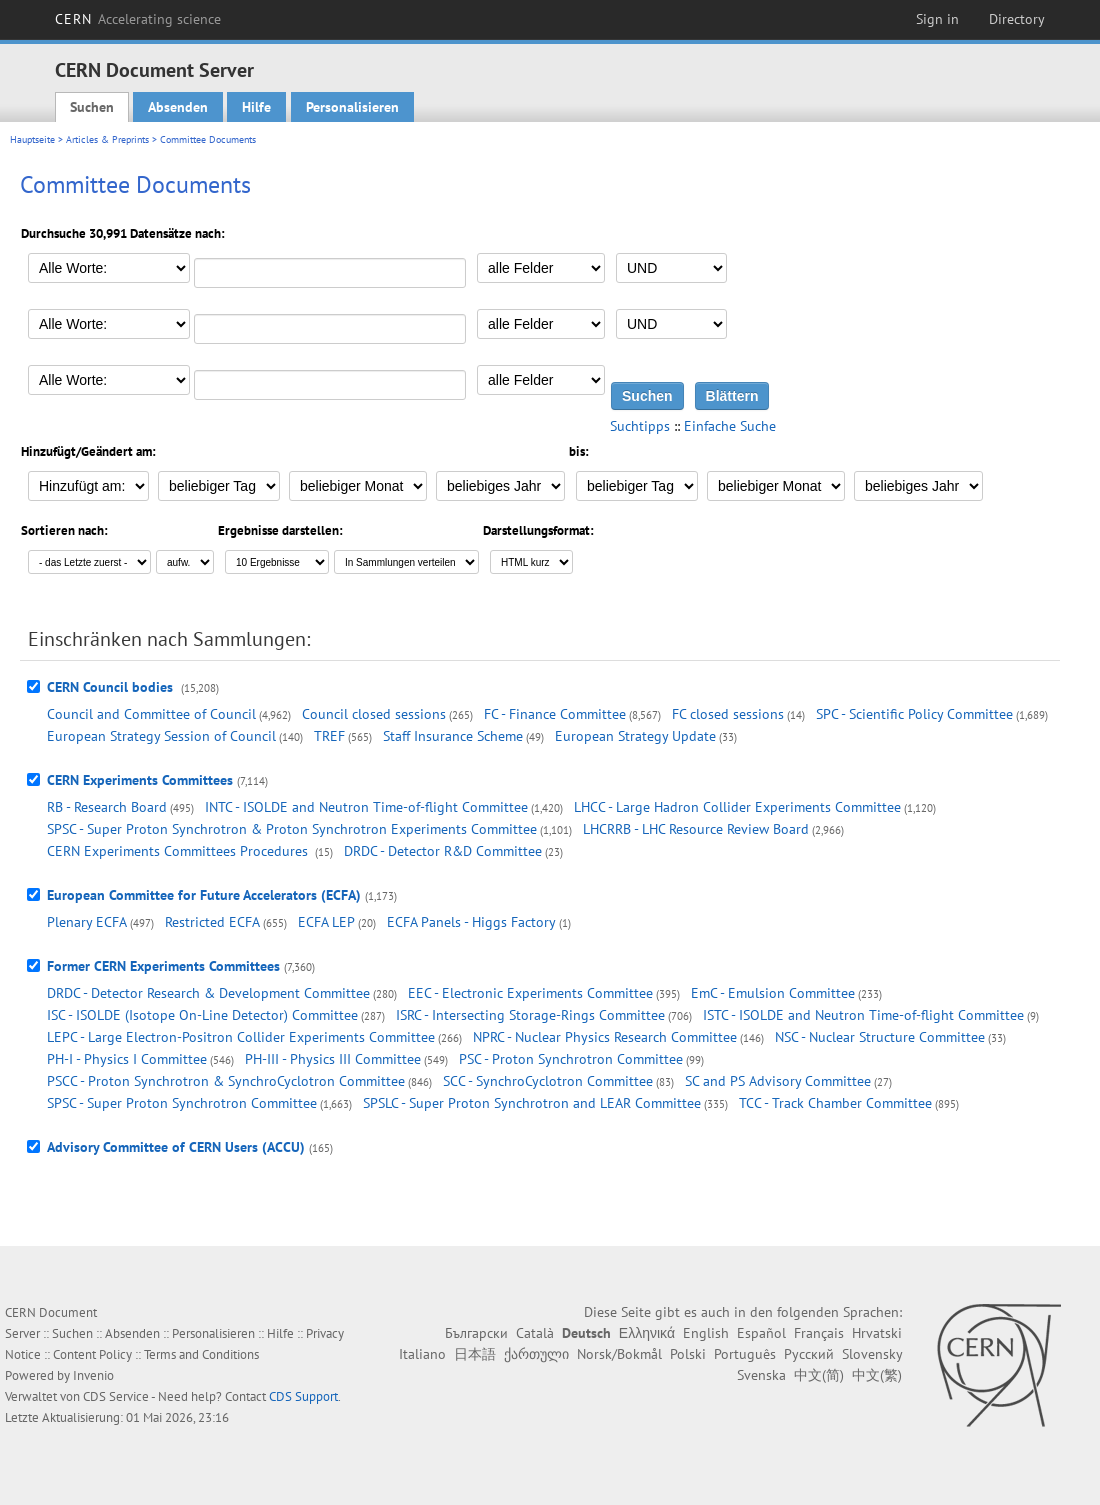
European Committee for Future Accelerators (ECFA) (204, 895)
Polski (688, 1354)
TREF (329, 736)
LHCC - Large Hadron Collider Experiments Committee (737, 807)
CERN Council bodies (112, 687)
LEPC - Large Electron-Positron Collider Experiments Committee (241, 1037)
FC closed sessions (728, 714)
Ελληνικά (647, 1333)
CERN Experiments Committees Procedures (179, 851)
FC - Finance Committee (555, 714)
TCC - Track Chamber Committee (835, 1103)
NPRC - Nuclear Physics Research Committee (605, 1037)
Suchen (92, 107)
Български (476, 1333)
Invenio (93, 1375)
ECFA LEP (326, 922)
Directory (1017, 19)
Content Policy (92, 1354)
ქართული (536, 1354)
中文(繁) (877, 1375)
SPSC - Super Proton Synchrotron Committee (182, 1103)
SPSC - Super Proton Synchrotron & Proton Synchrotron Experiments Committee (292, 829)
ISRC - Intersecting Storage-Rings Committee (530, 1015)
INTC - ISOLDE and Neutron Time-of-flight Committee (366, 807)
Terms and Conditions (201, 1354)
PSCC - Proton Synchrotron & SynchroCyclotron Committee (226, 1081)
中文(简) (819, 1375)
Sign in (937, 19)
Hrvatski (877, 1333)
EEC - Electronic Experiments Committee (530, 993)
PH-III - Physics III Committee (333, 1059)
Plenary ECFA (87, 922)
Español (761, 1333)
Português (745, 1354)
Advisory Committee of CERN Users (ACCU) (176, 1147)
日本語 (475, 1354)
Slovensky (872, 1354)
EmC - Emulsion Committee (773, 993)
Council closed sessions (374, 714)
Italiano (422, 1354)
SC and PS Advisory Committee (778, 1081)
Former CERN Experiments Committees (163, 966)
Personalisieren (352, 107)
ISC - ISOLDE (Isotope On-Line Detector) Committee (202, 1015)
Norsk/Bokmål (619, 1354)
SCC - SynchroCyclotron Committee (548, 1081)
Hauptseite (32, 139)
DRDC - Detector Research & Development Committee (208, 993)
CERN (138, 19)
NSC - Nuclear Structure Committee (880, 1037)
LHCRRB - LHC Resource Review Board (696, 829)
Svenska (761, 1375)
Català (535, 1333)
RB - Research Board (107, 807)
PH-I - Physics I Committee (127, 1059)
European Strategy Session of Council (161, 736)
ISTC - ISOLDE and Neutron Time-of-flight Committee (863, 1015)
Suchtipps (640, 426)
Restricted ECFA (212, 922)
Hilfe (256, 107)
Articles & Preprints (107, 139)
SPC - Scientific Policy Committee (914, 714)
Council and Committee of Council (151, 714)
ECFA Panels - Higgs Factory (471, 922)
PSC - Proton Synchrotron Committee (571, 1059)
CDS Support (303, 1396)
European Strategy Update (635, 736)
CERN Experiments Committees (140, 780)
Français (819, 1333)
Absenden (178, 107)
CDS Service (116, 1396)
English (706, 1333)
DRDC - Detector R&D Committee (443, 851)
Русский (809, 1354)
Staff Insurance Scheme (453, 736)
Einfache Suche (730, 426)
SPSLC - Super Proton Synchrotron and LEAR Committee (532, 1103)
